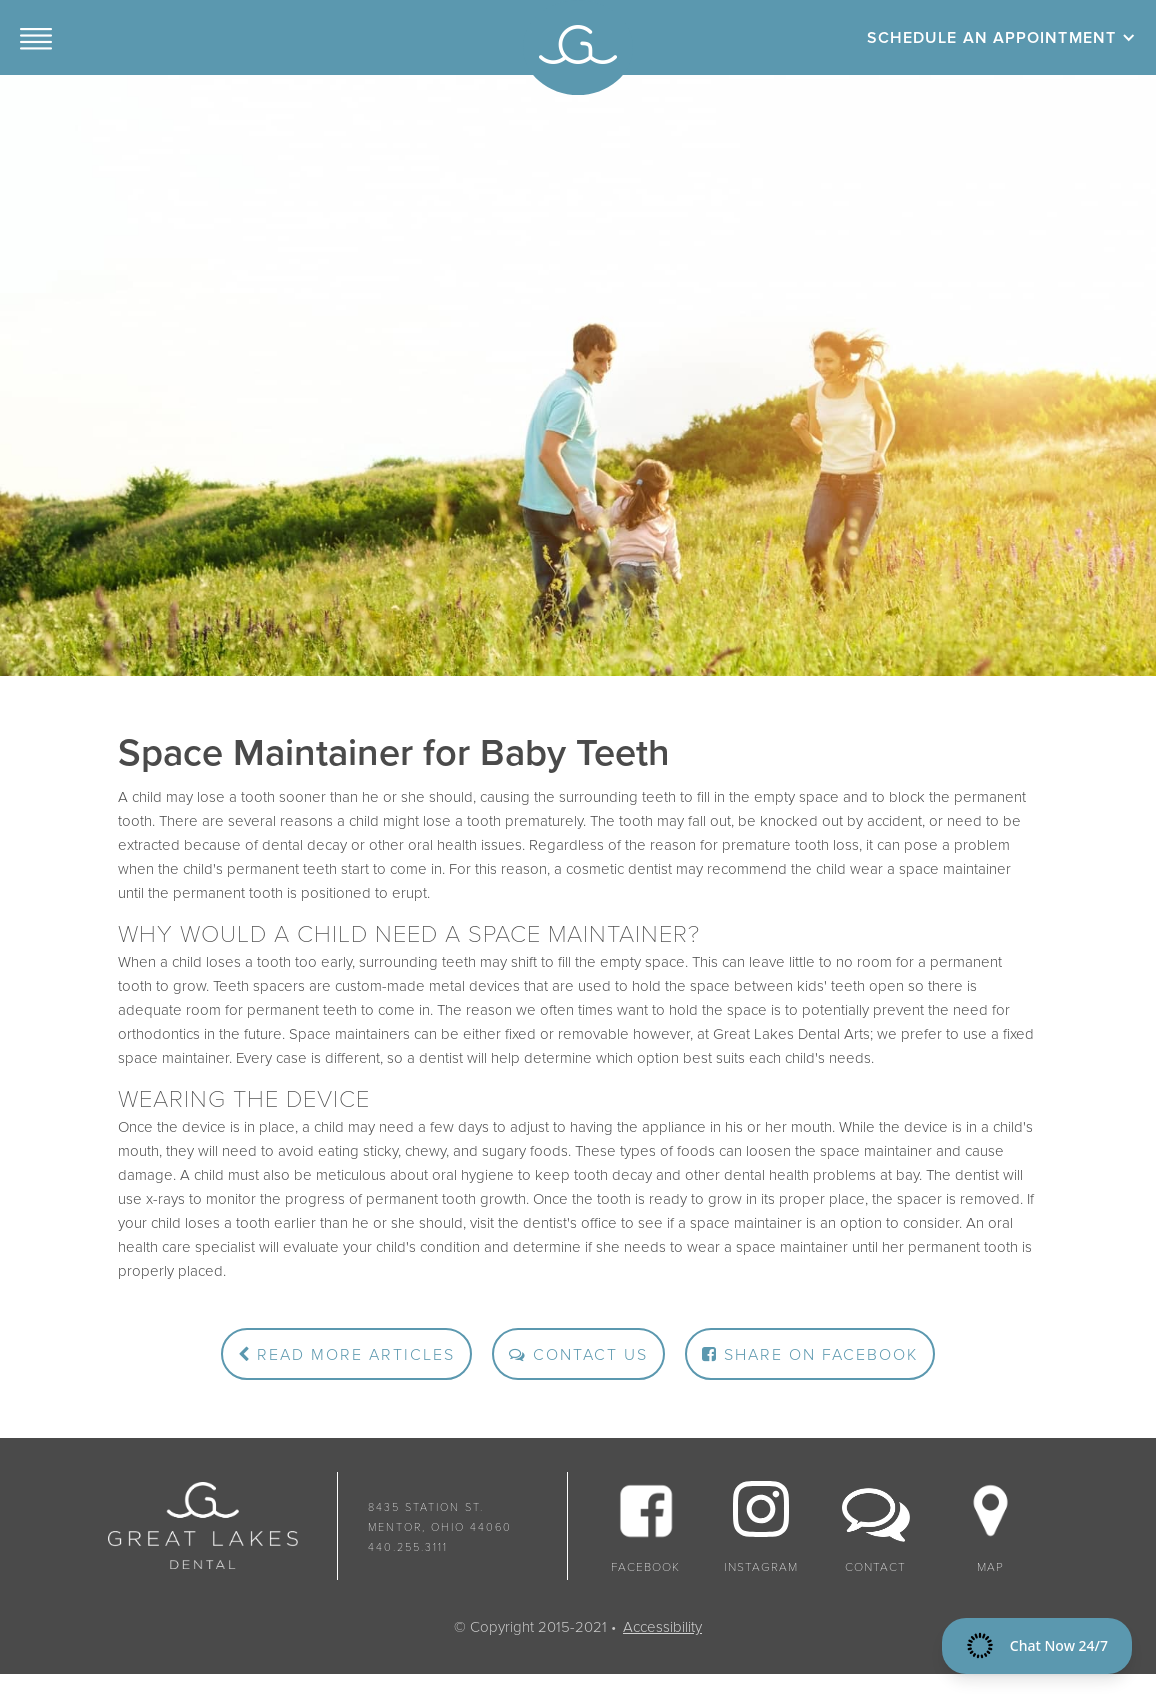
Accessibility (662, 1627)
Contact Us (578, 1355)
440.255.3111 (408, 1547)
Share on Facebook (810, 1355)
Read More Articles (346, 1355)
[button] (36, 37)
